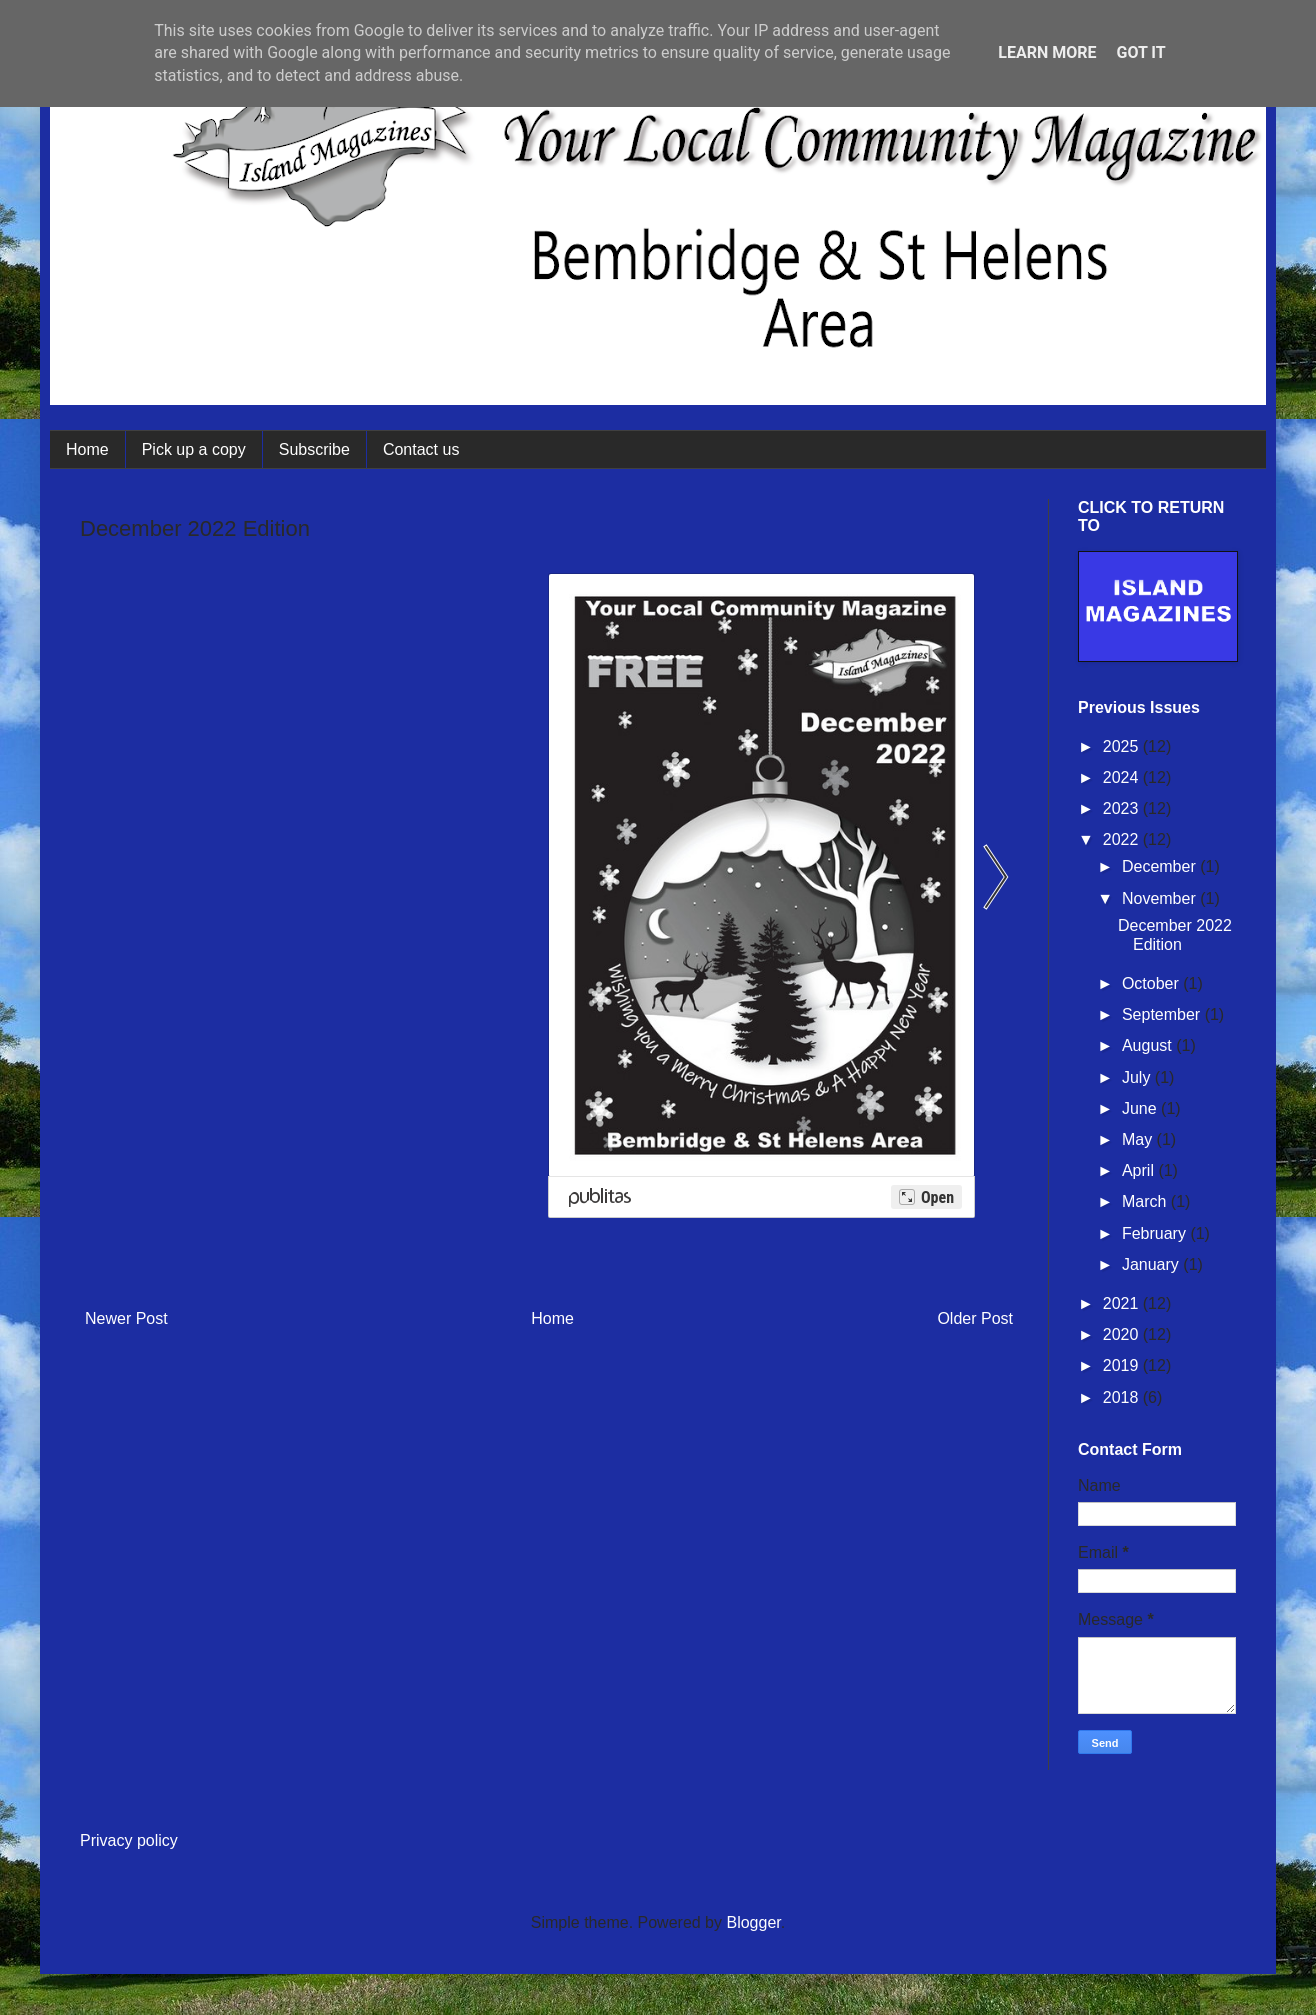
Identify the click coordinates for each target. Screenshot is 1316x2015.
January (1152, 1264)
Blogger (753, 1922)
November (1161, 898)
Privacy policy (129, 1840)
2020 (1123, 1334)
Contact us (421, 449)
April (1140, 1170)
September (1163, 1014)
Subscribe (314, 449)
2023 (1123, 808)
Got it (1140, 52)
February (1156, 1233)
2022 (1123, 839)
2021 (1123, 1303)
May (1139, 1139)
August (1149, 1045)
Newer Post (126, 1318)
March (1146, 1201)
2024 (1123, 777)
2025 (1123, 746)
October (1152, 983)
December (1161, 866)
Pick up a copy (194, 449)
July (1138, 1077)
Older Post (975, 1318)
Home (87, 449)
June (1141, 1108)
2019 (1123, 1365)
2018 (1123, 1397)
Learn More (1047, 52)
